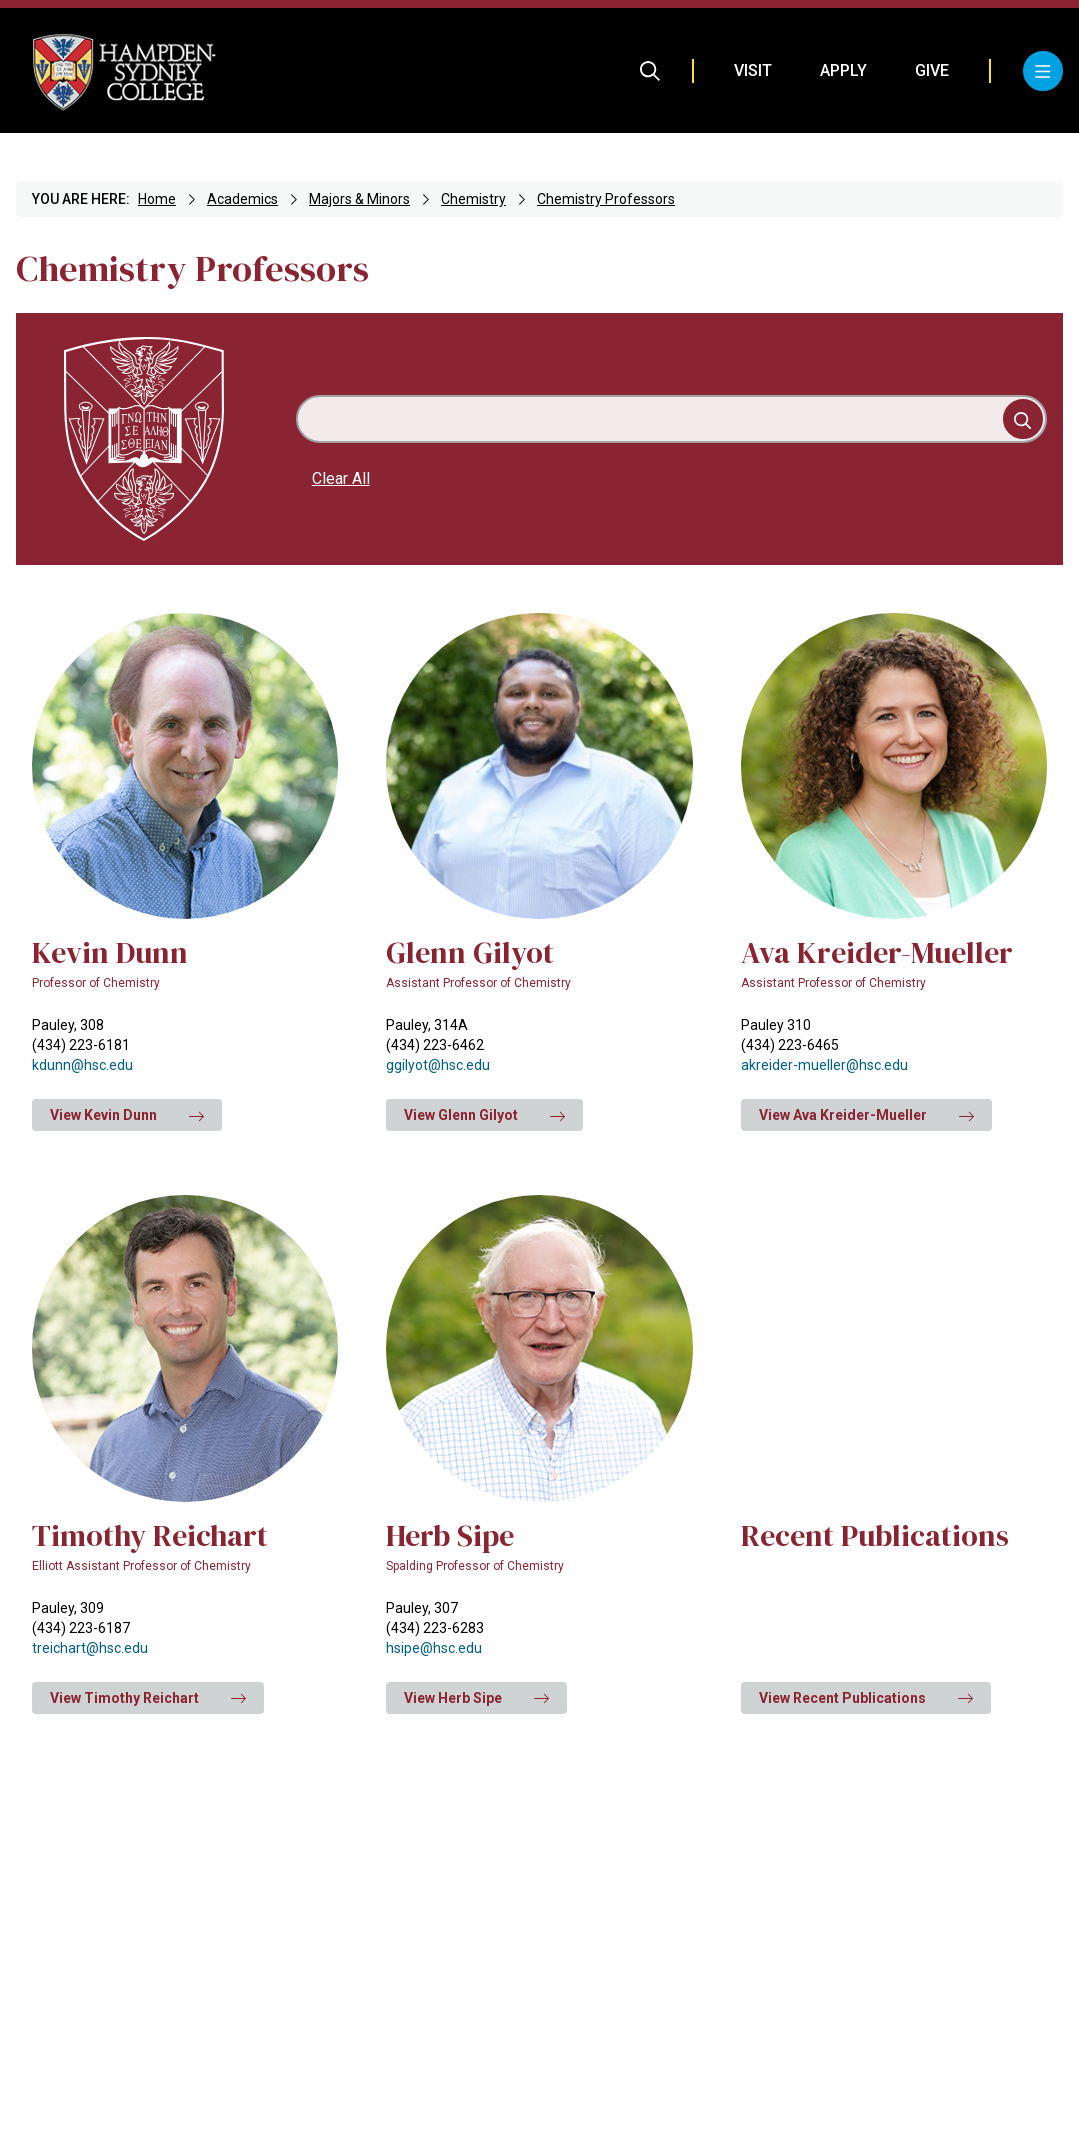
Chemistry (473, 199)
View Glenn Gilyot (484, 1115)
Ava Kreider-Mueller (877, 952)
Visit (753, 70)
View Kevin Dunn (127, 1115)
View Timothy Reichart (148, 1698)
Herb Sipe (450, 1535)
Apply (843, 70)
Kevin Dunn (110, 952)
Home (157, 199)
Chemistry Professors (606, 199)
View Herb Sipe (476, 1698)
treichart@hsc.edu (90, 1648)
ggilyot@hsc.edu (438, 1065)
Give (932, 70)
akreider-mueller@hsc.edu (824, 1065)
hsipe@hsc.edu (434, 1648)
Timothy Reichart (150, 1535)
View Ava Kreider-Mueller (866, 1115)
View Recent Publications (866, 1698)
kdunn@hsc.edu (82, 1065)
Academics (242, 199)
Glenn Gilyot (470, 952)
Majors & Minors (359, 199)
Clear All (341, 478)
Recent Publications (875, 1535)
